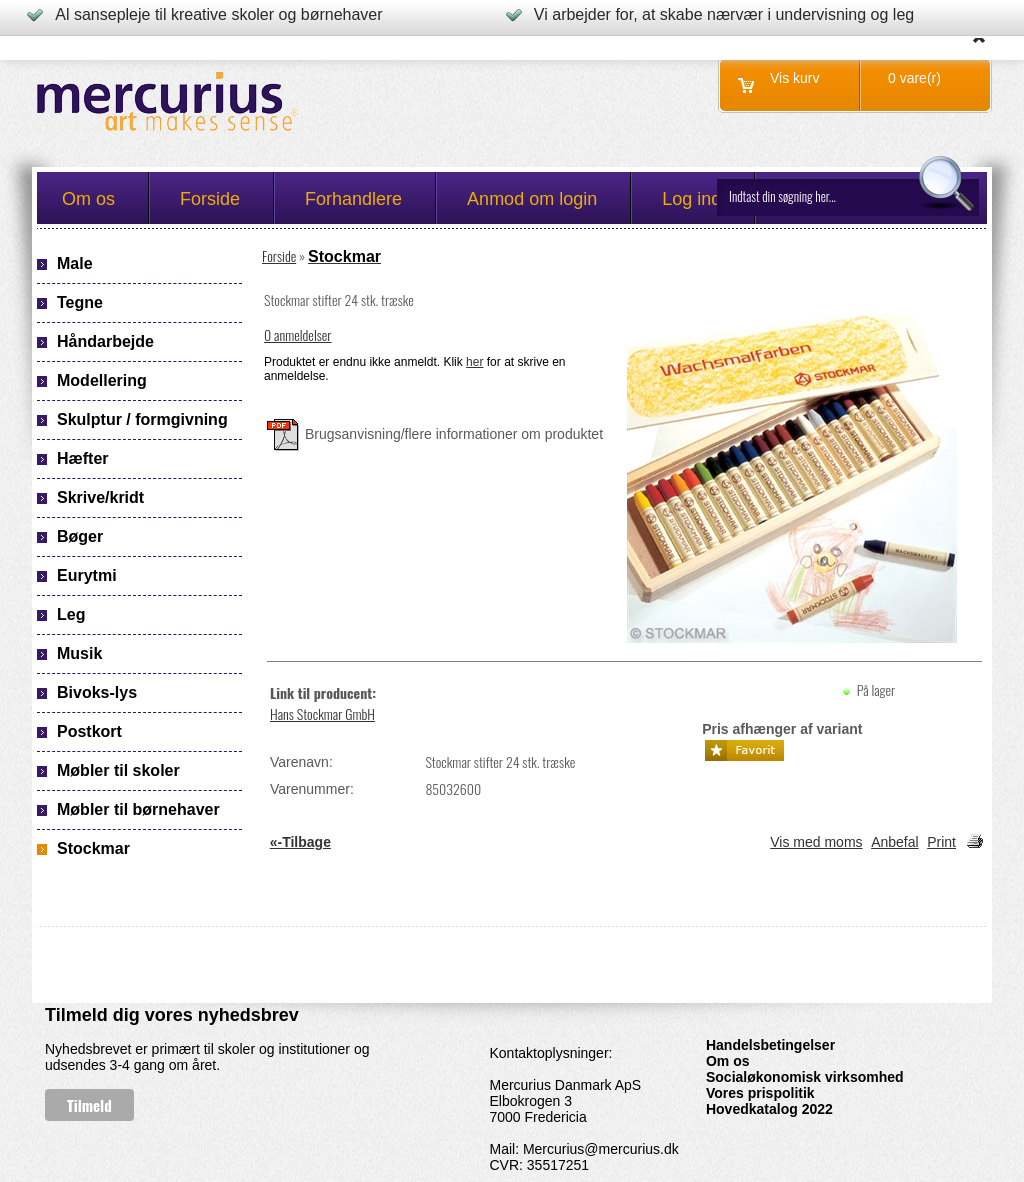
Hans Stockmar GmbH (322, 713)
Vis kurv (795, 78)
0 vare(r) (914, 78)
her (474, 362)
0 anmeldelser (298, 334)
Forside (279, 255)
